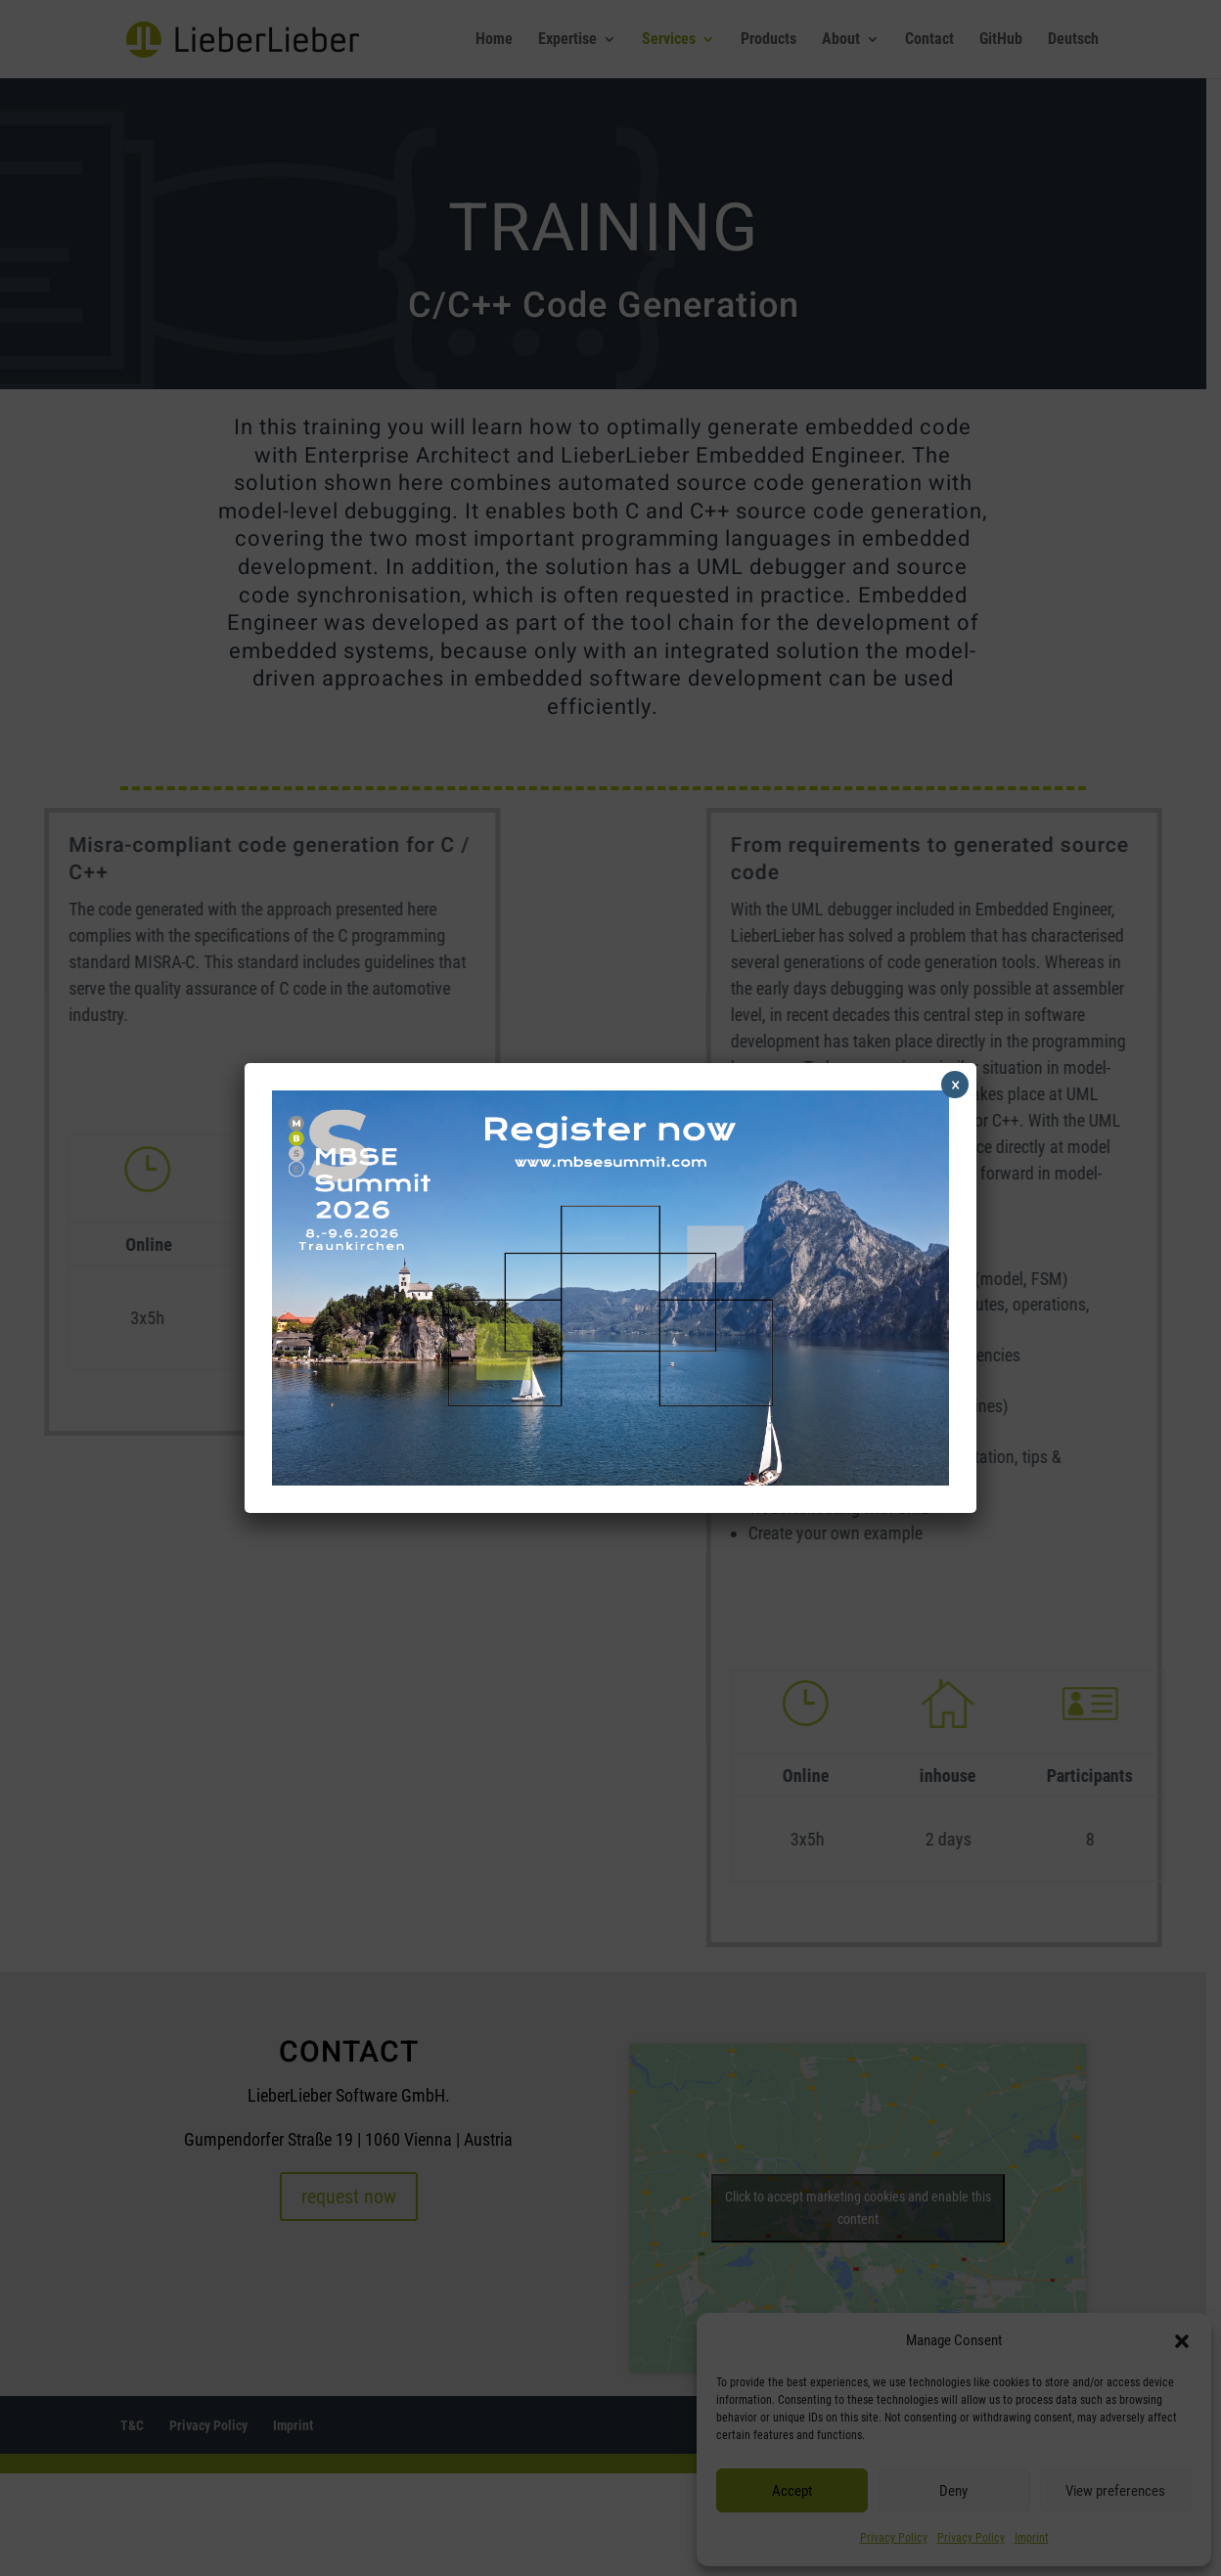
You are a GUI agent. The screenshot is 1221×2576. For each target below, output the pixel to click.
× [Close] (955, 1084)
